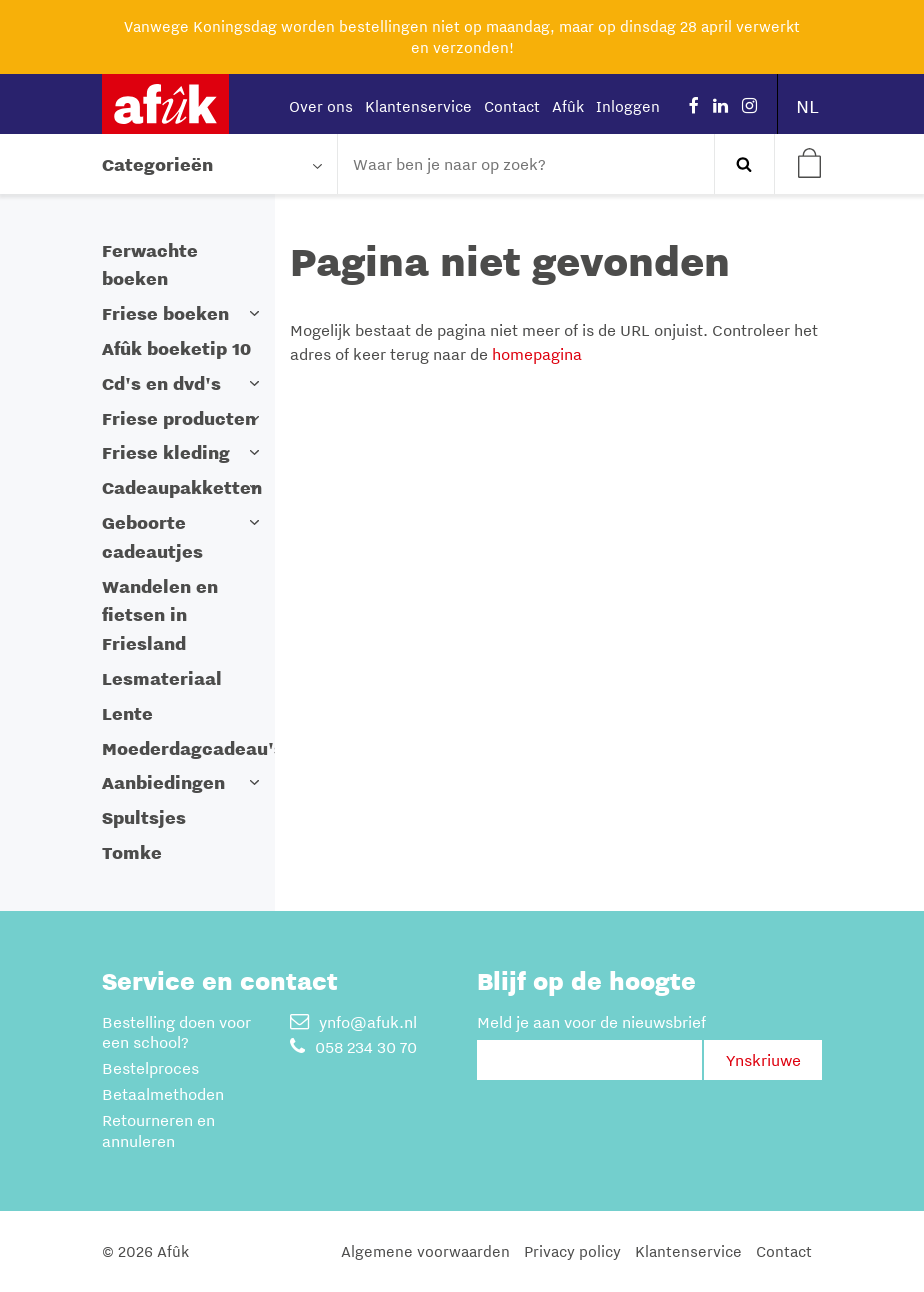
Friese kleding (166, 452)
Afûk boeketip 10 (176, 348)
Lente (127, 713)
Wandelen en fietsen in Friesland (160, 615)
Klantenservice (418, 106)
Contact (512, 106)
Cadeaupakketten (182, 487)
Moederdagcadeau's (193, 748)
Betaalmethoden (163, 1094)
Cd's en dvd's (161, 383)
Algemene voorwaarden (425, 1251)
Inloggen (628, 106)
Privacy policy (572, 1251)
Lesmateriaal (162, 678)
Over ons (321, 106)
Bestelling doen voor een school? (176, 1032)
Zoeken (744, 164)
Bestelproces (150, 1068)
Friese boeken (165, 313)
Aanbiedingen (163, 782)
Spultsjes (144, 817)
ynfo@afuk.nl (353, 1022)
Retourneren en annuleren (158, 1130)
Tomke (132, 852)
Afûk (568, 106)
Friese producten (179, 418)
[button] (255, 313)
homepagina (537, 354)
